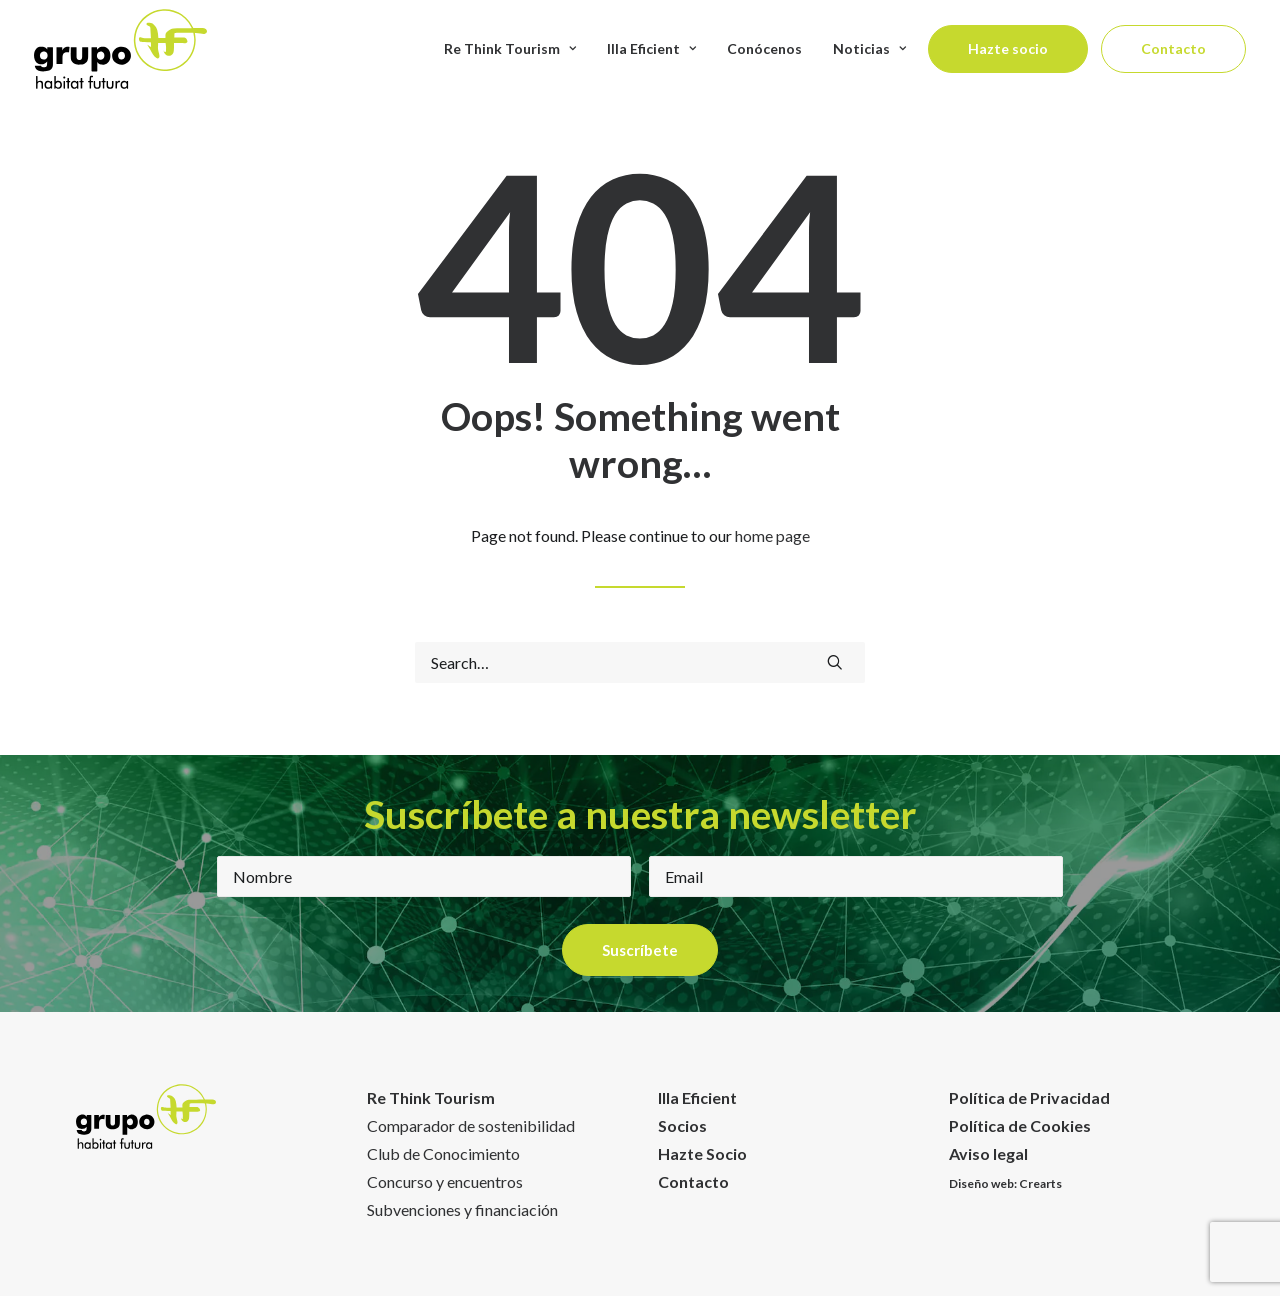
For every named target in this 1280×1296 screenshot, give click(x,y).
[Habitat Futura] (120, 49)
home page (772, 535)
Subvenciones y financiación (462, 1209)
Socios (682, 1125)
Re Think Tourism (510, 48)
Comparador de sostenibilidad (471, 1125)
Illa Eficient (697, 1097)
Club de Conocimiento (443, 1153)
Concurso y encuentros (445, 1181)
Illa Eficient (651, 48)
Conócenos (764, 48)
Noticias (869, 48)
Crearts (1040, 1183)
